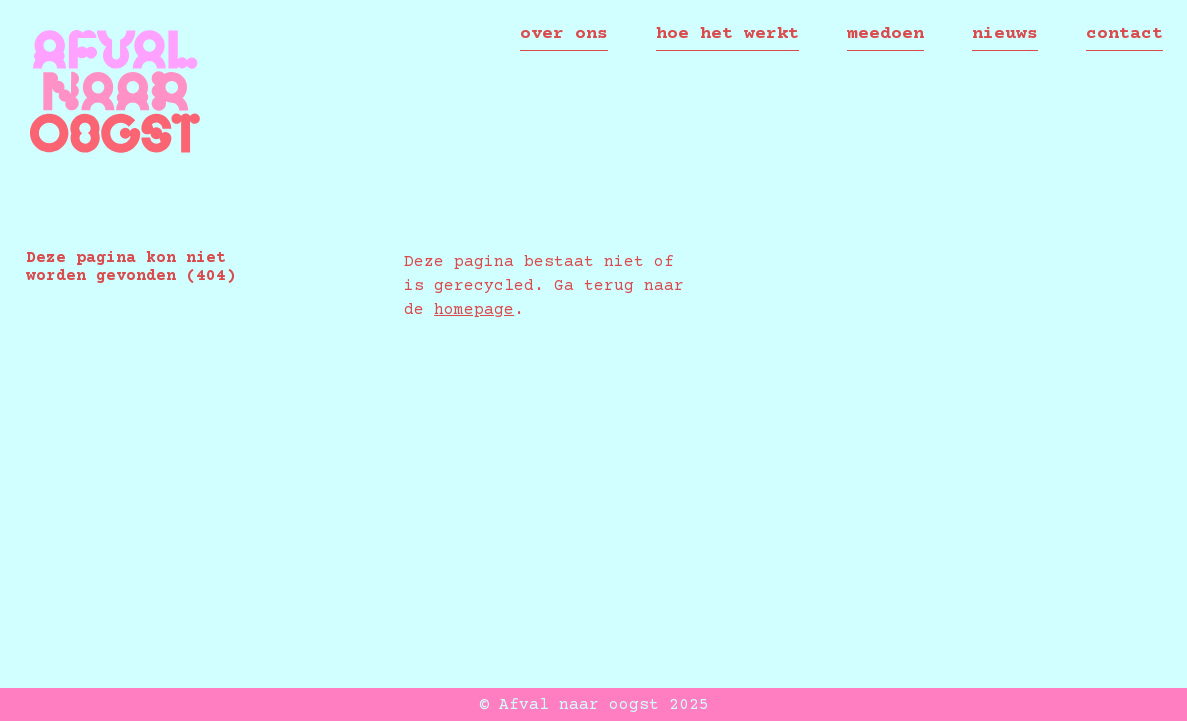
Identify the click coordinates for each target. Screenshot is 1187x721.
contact (1124, 34)
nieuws (1005, 34)
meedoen (885, 34)
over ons (564, 34)
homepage (474, 310)
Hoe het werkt (727, 34)
